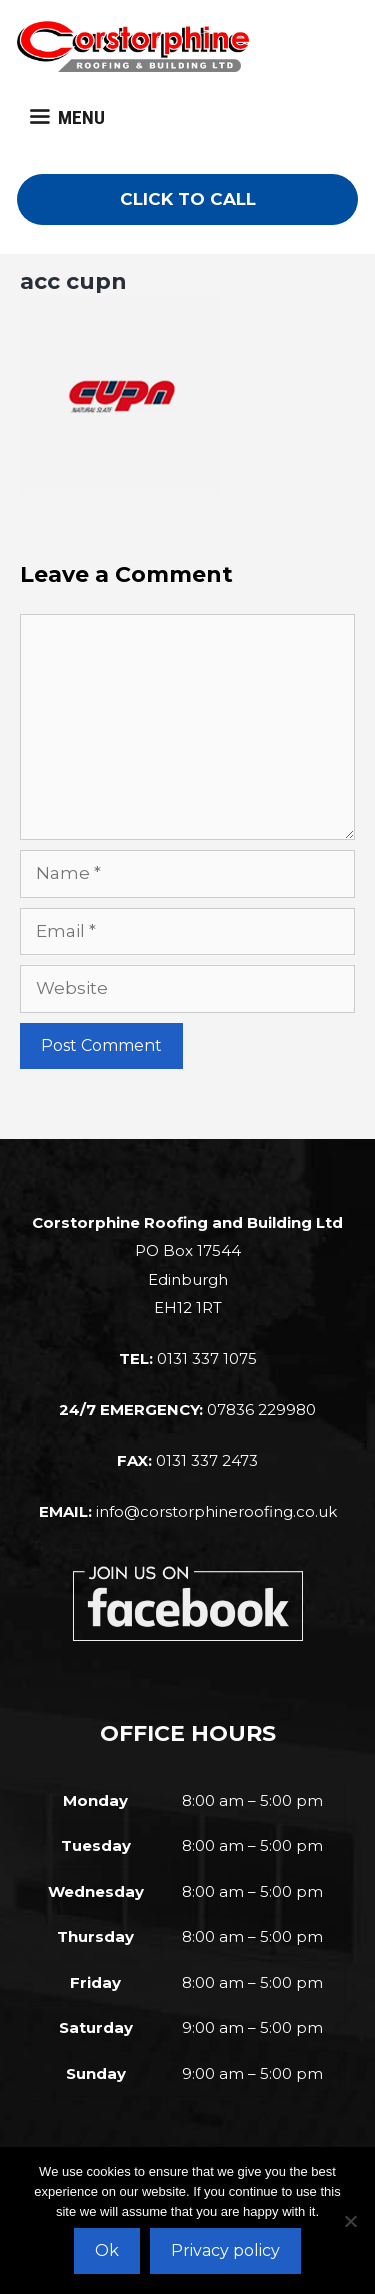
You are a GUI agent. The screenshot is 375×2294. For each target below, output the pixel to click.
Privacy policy (225, 2250)
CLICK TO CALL (188, 199)
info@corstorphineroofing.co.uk (216, 1511)
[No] (350, 2221)
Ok (107, 2250)
